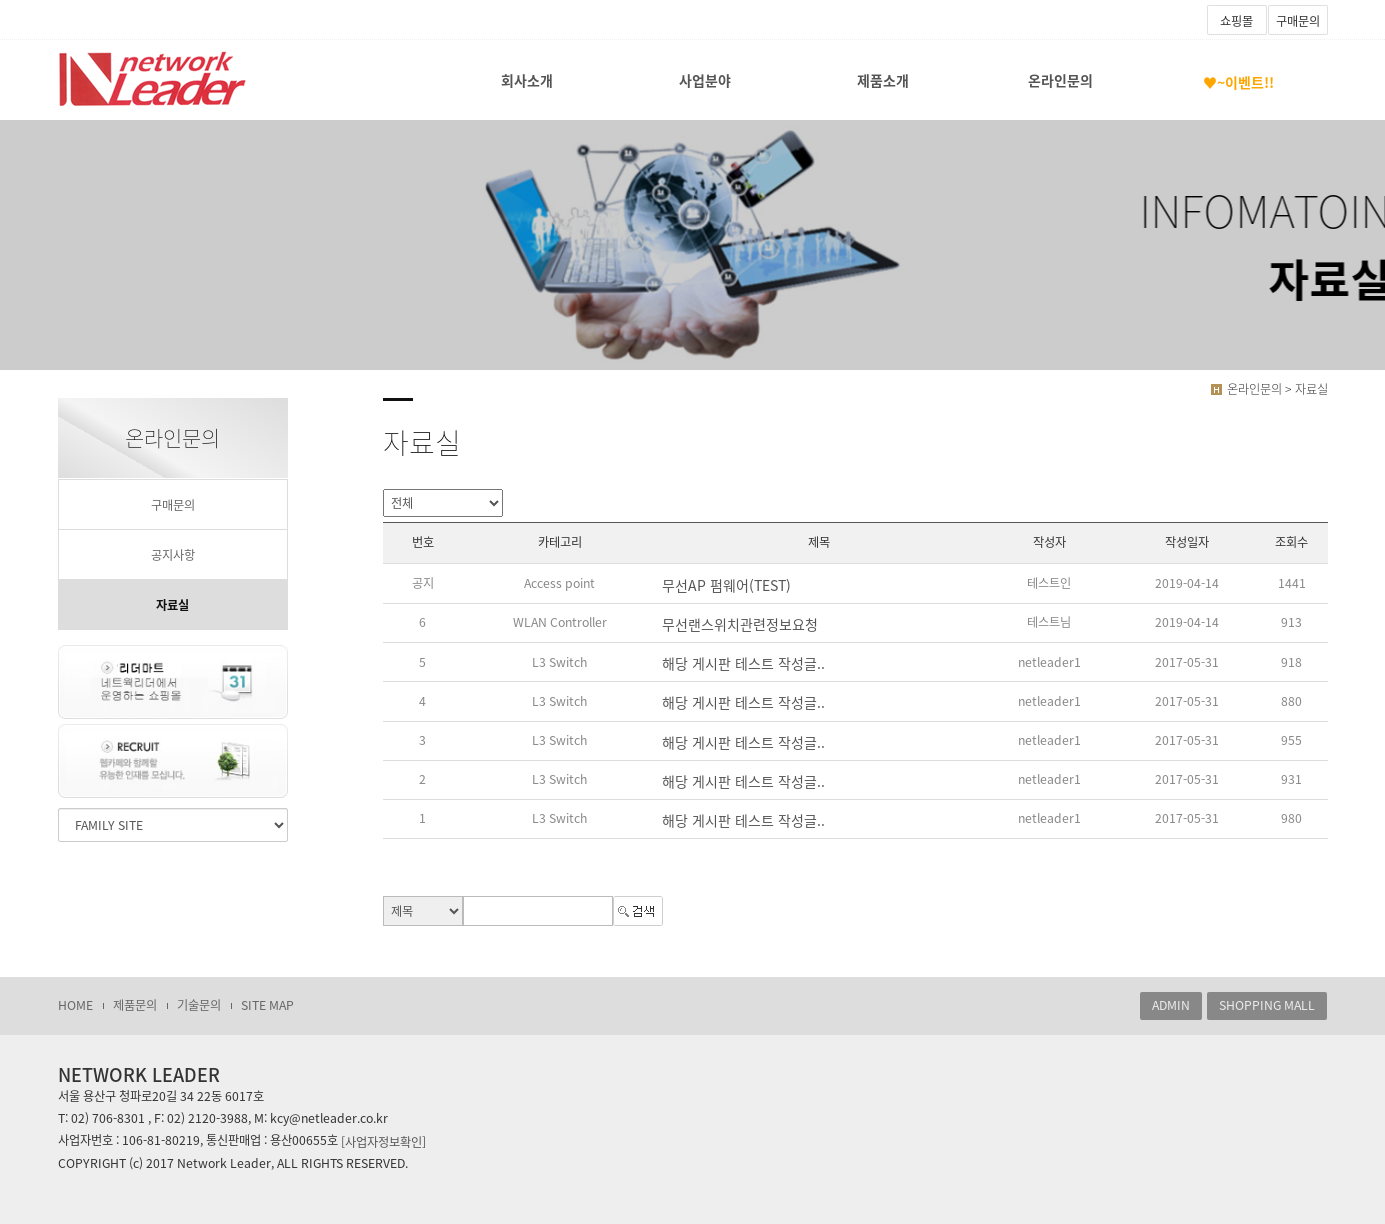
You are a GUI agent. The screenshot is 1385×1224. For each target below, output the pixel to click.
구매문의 (1298, 21)
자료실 (172, 605)
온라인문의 (1060, 80)
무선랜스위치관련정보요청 (740, 624)
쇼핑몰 (1236, 21)
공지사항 (173, 555)
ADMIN (1171, 1005)
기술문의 (199, 1005)
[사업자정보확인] (383, 1141)
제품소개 (883, 80)
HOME (75, 1005)
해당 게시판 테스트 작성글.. (743, 663)
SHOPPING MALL (1267, 1005)
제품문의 (135, 1005)
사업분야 (705, 80)
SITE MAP (267, 1005)
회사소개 (527, 80)
